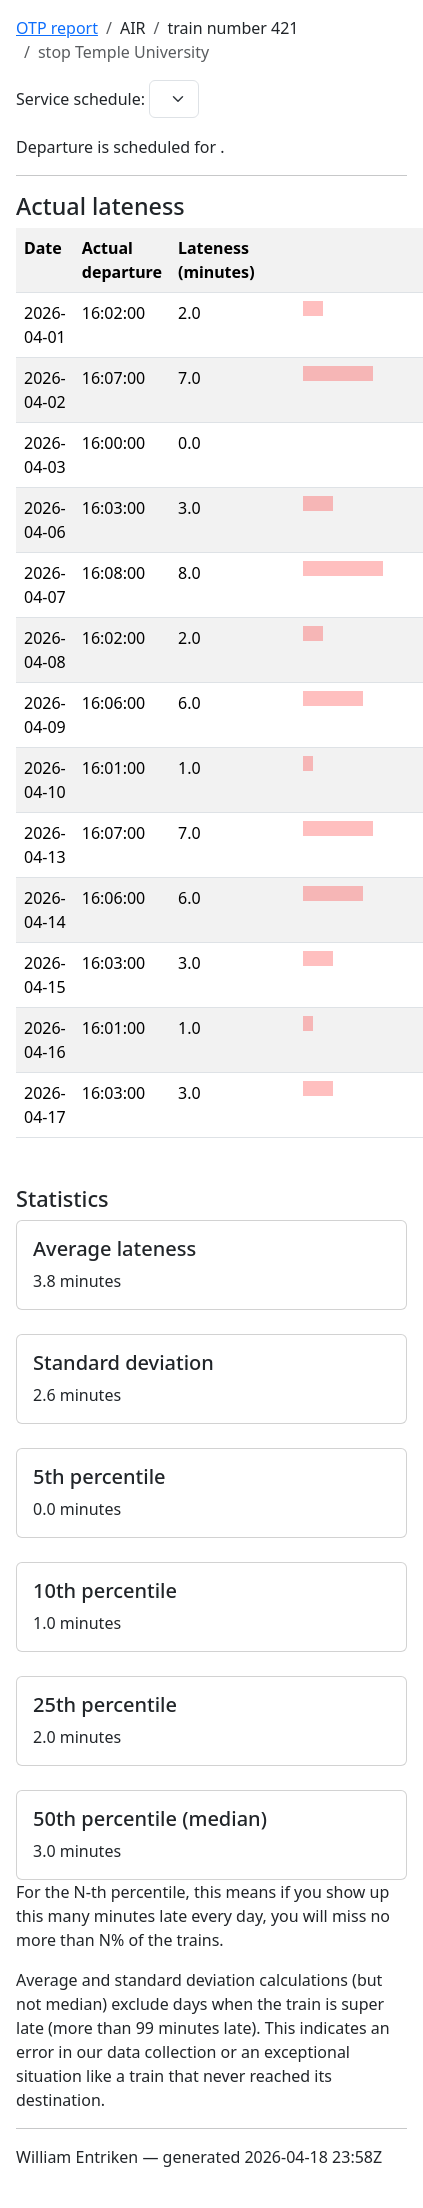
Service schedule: (80, 99)
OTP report (57, 28)
